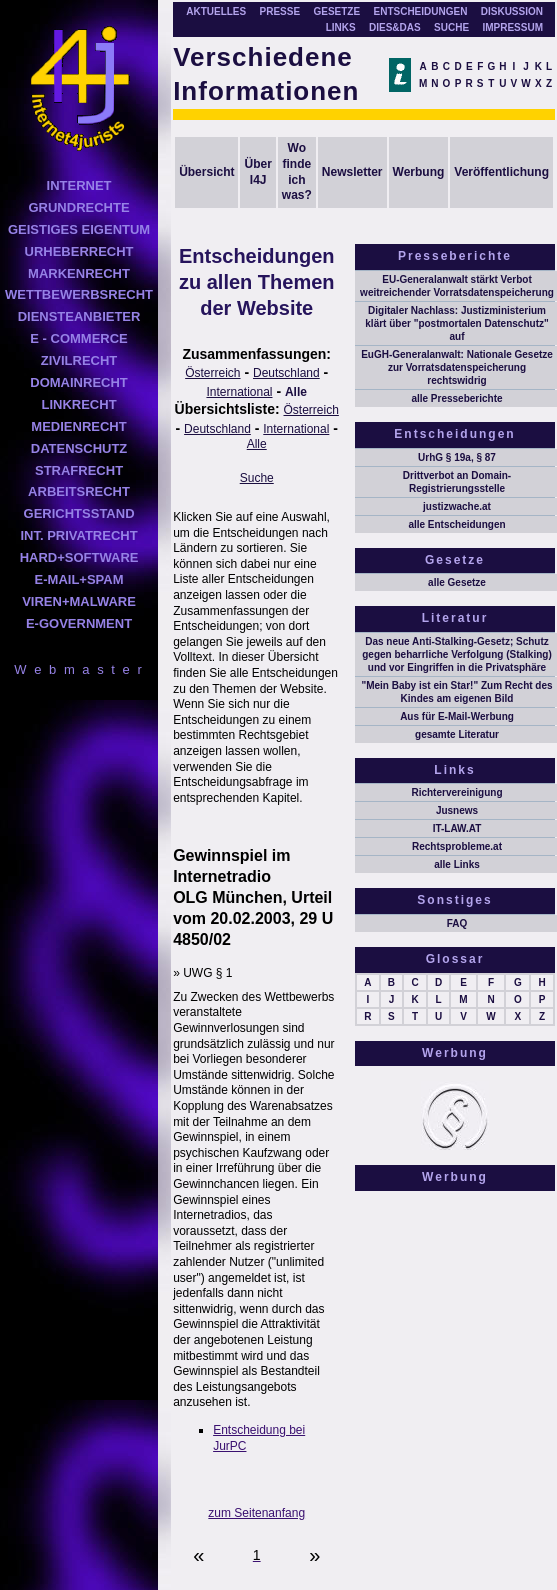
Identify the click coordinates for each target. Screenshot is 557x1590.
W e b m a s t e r (78, 669)
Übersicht (206, 172)
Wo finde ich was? (297, 171)
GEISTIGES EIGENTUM (79, 229)
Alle (296, 392)
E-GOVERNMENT (79, 623)
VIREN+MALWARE (79, 601)
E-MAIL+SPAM (79, 579)
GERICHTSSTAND (79, 513)
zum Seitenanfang (256, 1513)
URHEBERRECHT (79, 251)
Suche (257, 478)
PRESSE (280, 11)
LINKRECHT (78, 404)
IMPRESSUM (512, 27)
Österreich (212, 373)
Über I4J (257, 172)
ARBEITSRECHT (79, 491)
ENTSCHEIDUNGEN (421, 11)
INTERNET (79, 185)
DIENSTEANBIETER (79, 316)
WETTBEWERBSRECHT (79, 294)
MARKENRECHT (79, 273)
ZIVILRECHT (79, 360)
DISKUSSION (512, 11)
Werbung (419, 172)
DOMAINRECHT (79, 382)
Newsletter (352, 172)
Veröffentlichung (501, 172)
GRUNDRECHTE (78, 207)
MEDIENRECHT (78, 426)
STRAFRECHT (79, 470)
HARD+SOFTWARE (79, 557)
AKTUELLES (216, 11)
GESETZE (336, 11)
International (239, 392)
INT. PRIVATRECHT (78, 535)
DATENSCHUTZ (79, 448)
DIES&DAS (395, 27)
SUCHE (451, 27)
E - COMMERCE (79, 338)
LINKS (341, 27)
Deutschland (286, 373)
